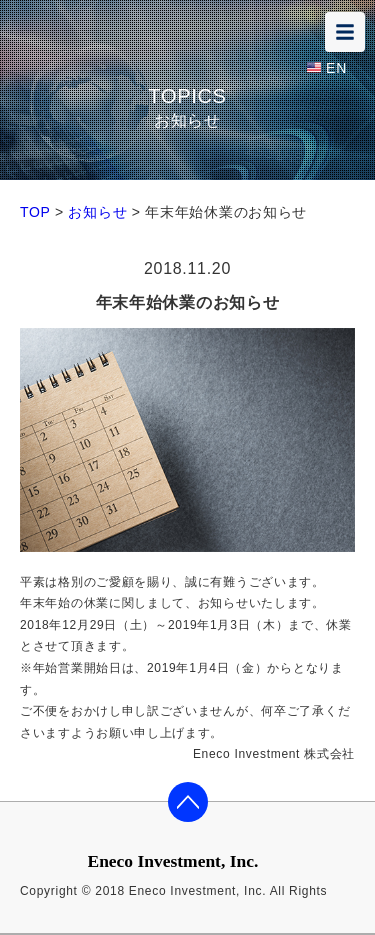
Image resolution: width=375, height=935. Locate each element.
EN (336, 68)
